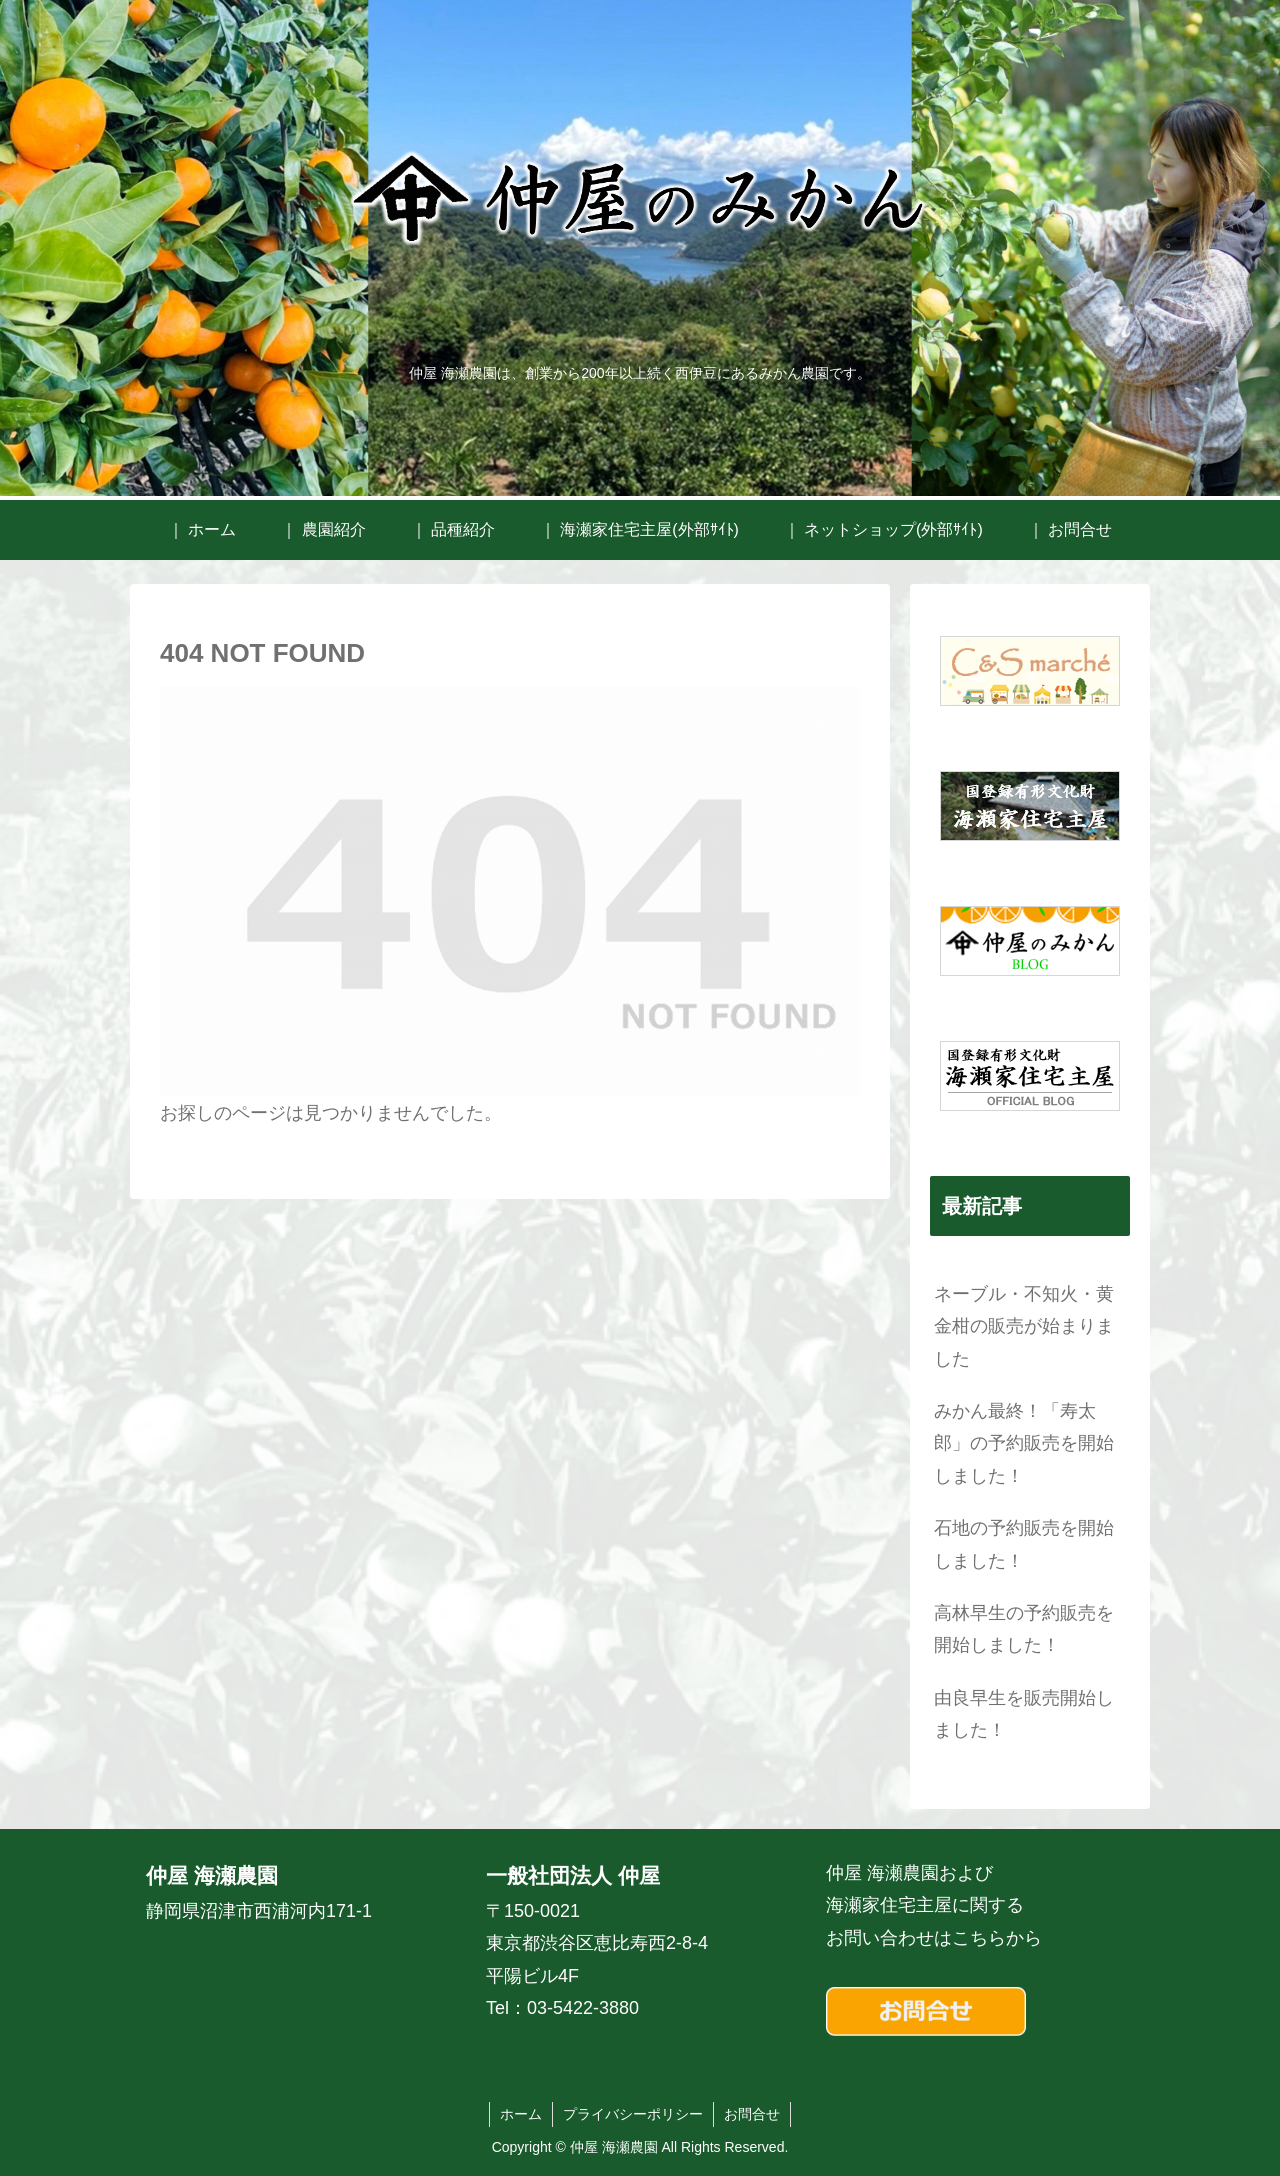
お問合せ (752, 2114)
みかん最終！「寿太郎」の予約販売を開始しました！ (1024, 1443)
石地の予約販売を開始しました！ (1024, 1544)
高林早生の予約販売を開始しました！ (1024, 1629)
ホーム (521, 2114)
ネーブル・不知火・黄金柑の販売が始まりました (1024, 1326)
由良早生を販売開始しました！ (1024, 1714)
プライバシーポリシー (633, 2114)
